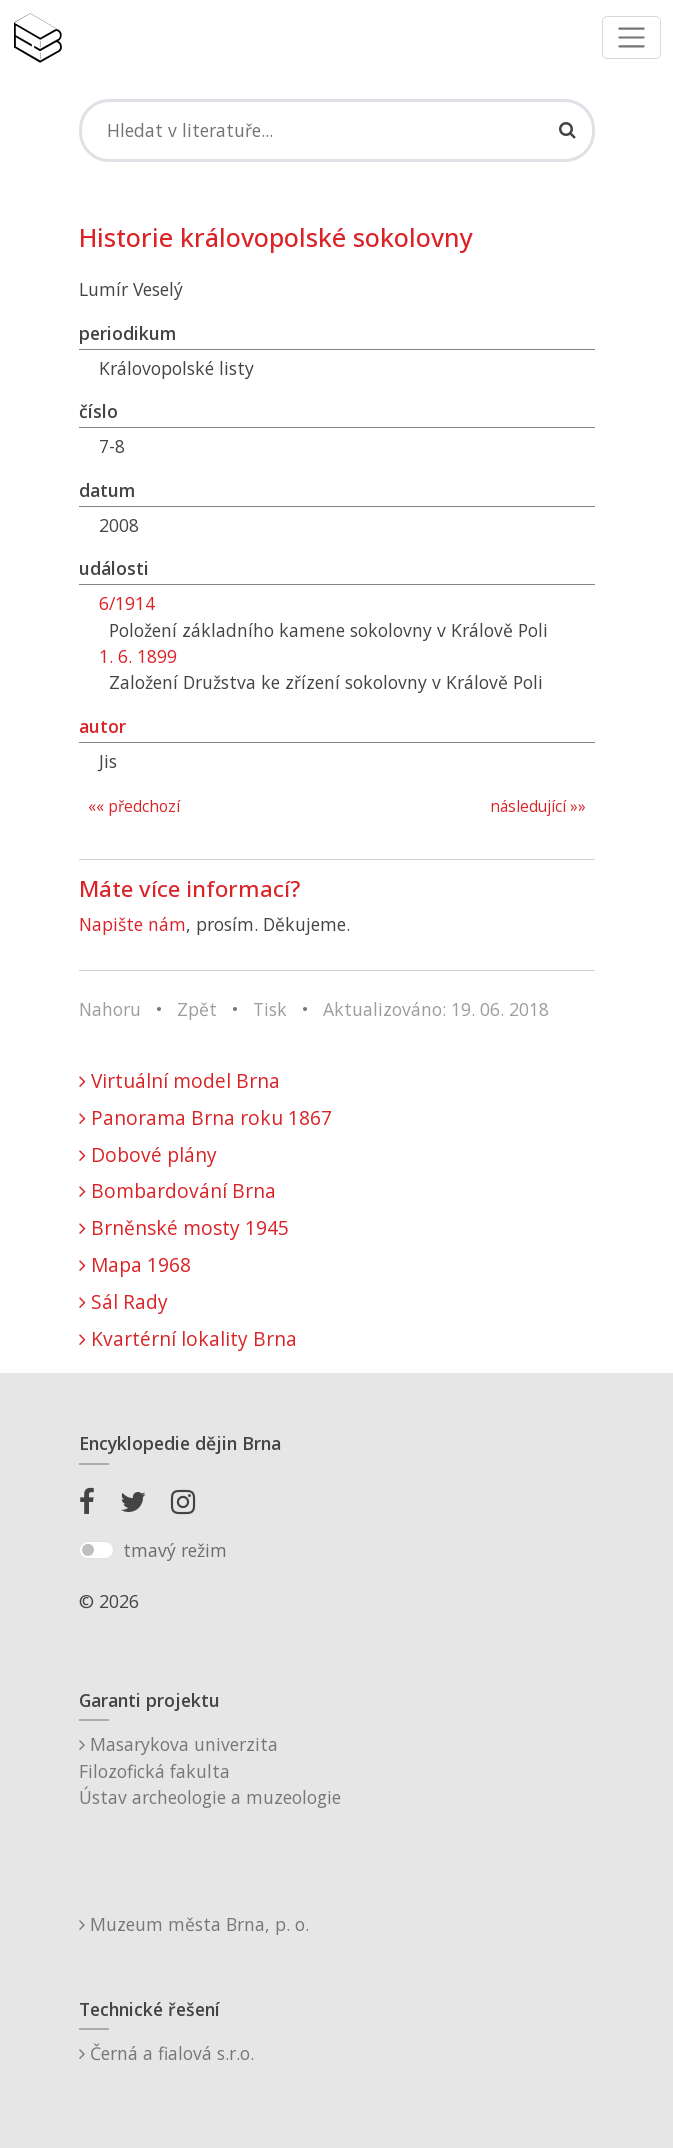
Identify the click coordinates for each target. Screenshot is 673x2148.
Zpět (197, 1009)
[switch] (96, 1550)
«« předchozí (134, 806)
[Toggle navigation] (631, 37)
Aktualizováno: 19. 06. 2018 (436, 1009)
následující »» (538, 806)
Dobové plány (148, 1154)
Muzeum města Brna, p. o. (194, 1924)
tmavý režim (175, 1550)
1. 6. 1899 (138, 656)
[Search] (337, 130)
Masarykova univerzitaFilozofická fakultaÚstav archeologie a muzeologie (210, 1770)
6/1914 (127, 603)
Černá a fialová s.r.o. (166, 2053)
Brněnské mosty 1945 (184, 1227)
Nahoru (110, 1009)
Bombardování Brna (177, 1190)
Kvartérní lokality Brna (188, 1338)
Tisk (270, 1009)
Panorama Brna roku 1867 (205, 1117)
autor (102, 726)
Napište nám (132, 924)
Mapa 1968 (135, 1264)
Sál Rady (123, 1301)
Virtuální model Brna (179, 1080)
